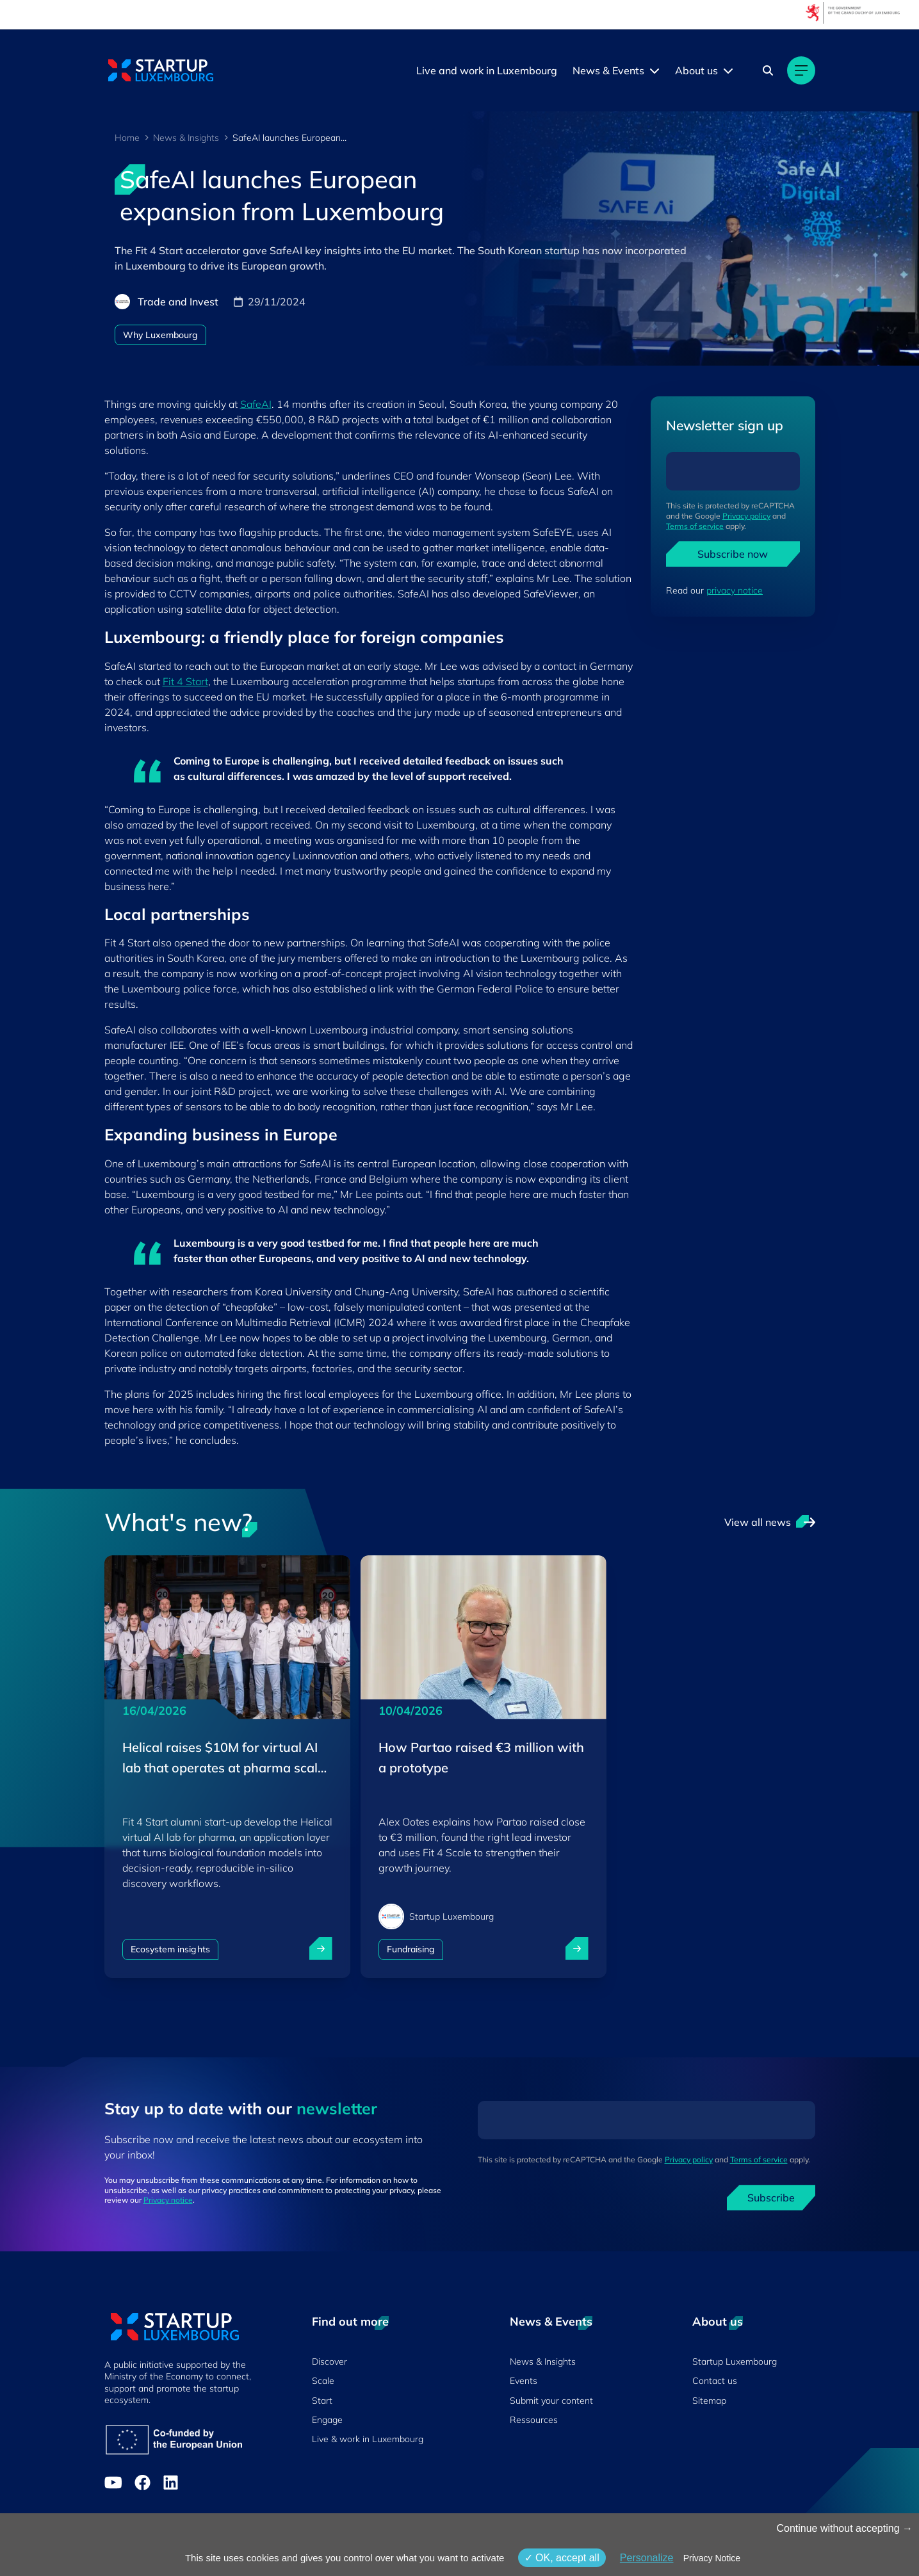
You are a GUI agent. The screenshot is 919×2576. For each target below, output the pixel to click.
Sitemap (709, 2400)
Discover (329, 2361)
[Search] (767, 70)
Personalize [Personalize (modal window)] (647, 2557)
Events (523, 2380)
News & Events (608, 70)
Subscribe (771, 2197)
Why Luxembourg (161, 335)
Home (127, 137)
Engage (327, 2420)
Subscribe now (732, 553)
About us (696, 70)
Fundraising (411, 1949)
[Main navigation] (801, 70)
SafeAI (256, 404)
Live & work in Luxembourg (367, 2439)
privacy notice (734, 590)
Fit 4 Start (185, 681)
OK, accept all (562, 2557)
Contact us (714, 2380)
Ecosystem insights (170, 1949)
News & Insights (186, 137)
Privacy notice (168, 2200)
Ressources (534, 2420)
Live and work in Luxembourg (486, 70)
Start (322, 2400)
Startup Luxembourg (734, 2361)
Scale (323, 2380)
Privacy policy (746, 516)
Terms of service (695, 526)
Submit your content (551, 2400)
